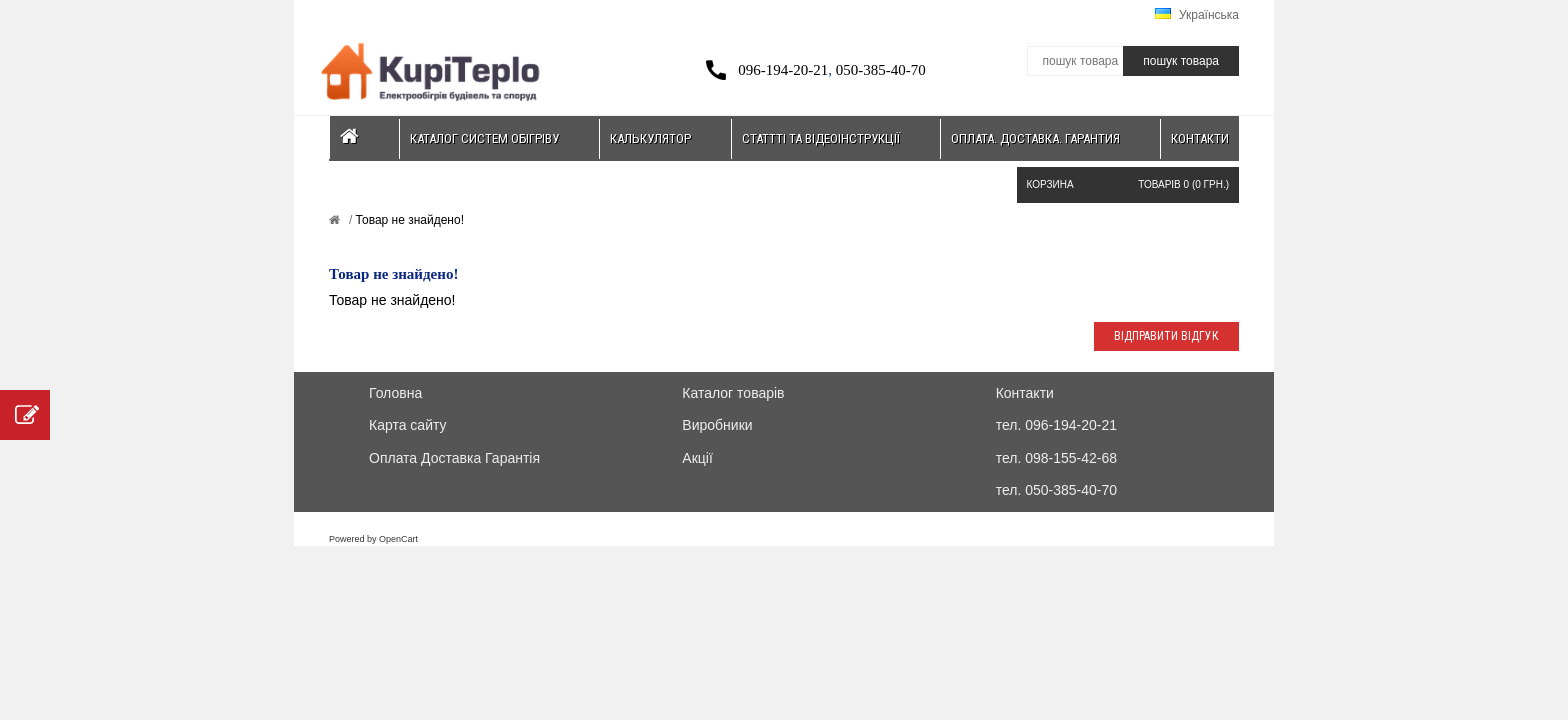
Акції (697, 458)
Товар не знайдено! (408, 220)
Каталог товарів (733, 393)
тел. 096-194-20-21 (1056, 425)
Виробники (717, 425)
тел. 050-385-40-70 (1056, 490)
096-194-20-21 (783, 70)
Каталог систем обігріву (484, 138)
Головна (395, 393)
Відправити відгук (1166, 336)
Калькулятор (650, 138)
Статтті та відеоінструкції (821, 138)
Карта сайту (408, 425)
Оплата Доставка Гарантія (454, 458)
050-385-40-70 (881, 70)
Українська (1197, 15)
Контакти (1200, 138)
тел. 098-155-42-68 (1056, 458)
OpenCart (398, 539)
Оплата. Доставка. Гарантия (1035, 138)
